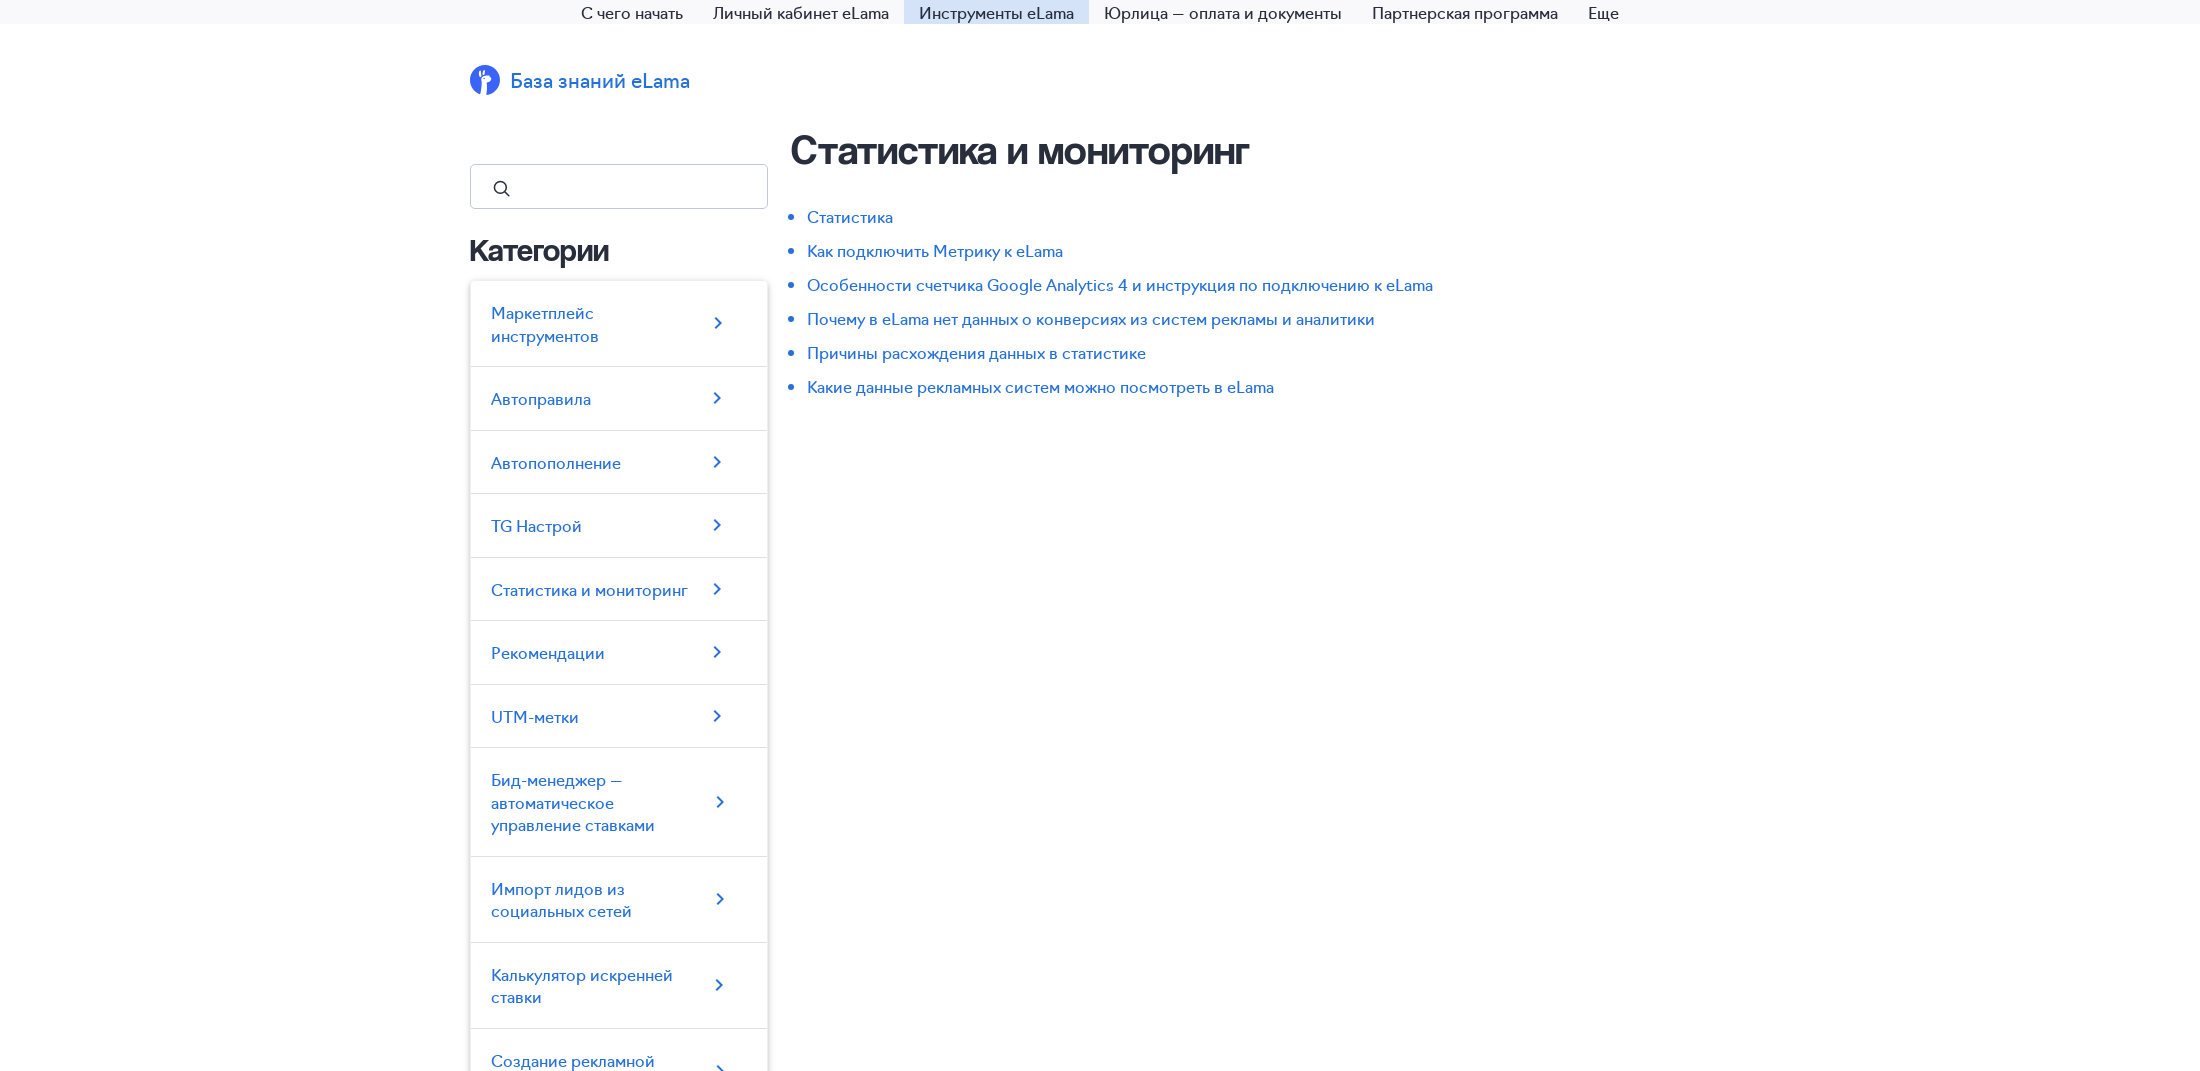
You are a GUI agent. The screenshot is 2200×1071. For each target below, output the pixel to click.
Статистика (850, 216)
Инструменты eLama (996, 12)
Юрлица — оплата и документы (1223, 12)
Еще (1603, 12)
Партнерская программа (1465, 12)
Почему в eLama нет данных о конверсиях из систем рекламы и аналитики (1091, 318)
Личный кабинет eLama (801, 12)
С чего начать (632, 12)
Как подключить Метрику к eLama (935, 250)
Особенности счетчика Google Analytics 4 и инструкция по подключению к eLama (1120, 284)
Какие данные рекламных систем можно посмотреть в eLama (1040, 386)
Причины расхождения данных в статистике (976, 352)
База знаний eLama (600, 79)
